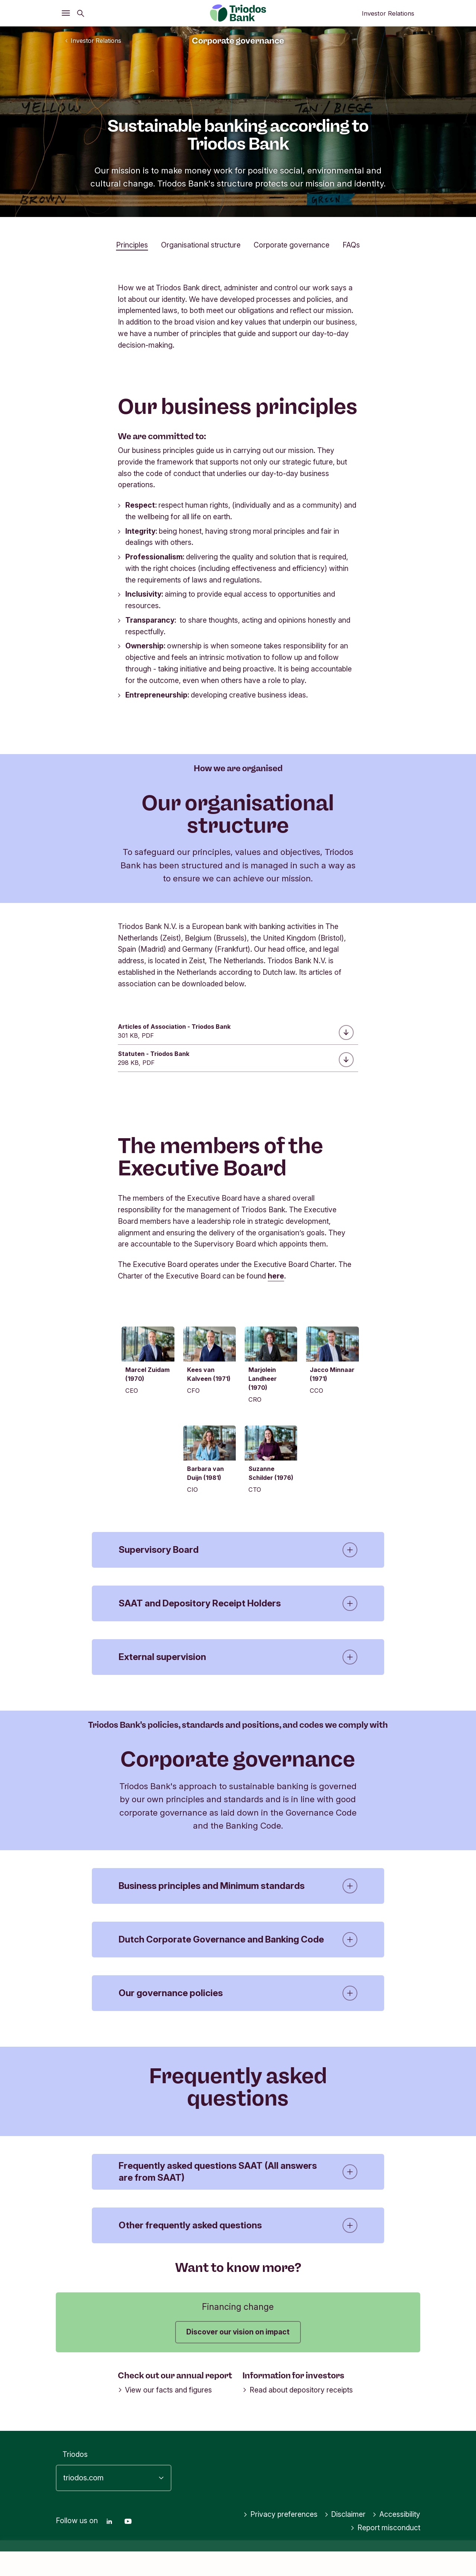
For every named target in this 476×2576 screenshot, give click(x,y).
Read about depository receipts (297, 2414)
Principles (132, 244)
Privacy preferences (280, 2539)
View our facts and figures (165, 2414)
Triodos (75, 2478)
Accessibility (396, 2539)
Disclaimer (345, 2539)
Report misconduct (385, 2552)
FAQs (351, 244)
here (276, 1275)
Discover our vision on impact (238, 2356)
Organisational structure (201, 244)
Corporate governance (291, 244)
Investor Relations (388, 13)
